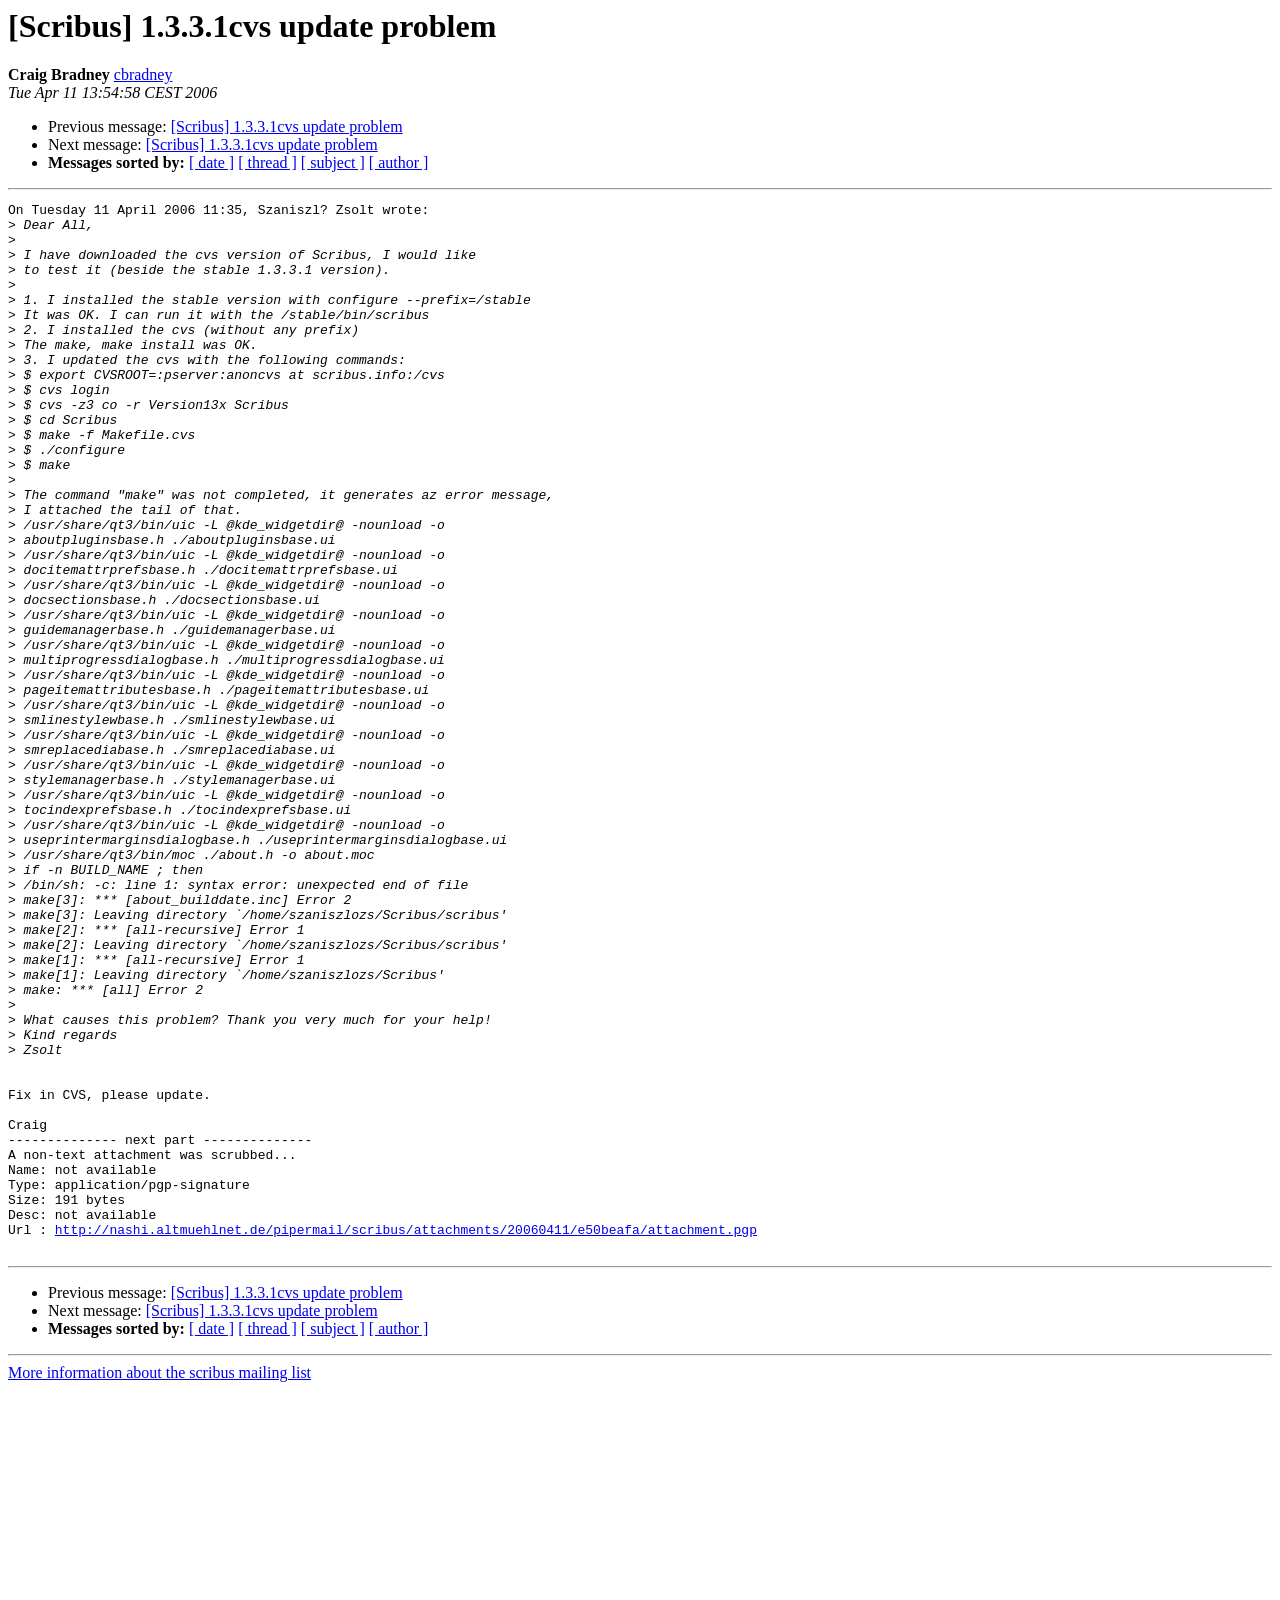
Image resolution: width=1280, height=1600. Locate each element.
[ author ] (399, 162)
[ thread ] (267, 162)
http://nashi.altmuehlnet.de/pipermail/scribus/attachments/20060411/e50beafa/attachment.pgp (406, 1436)
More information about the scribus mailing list (159, 1582)
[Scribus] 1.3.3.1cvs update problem (287, 126)
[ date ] (211, 162)
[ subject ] (333, 162)
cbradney (143, 74)
